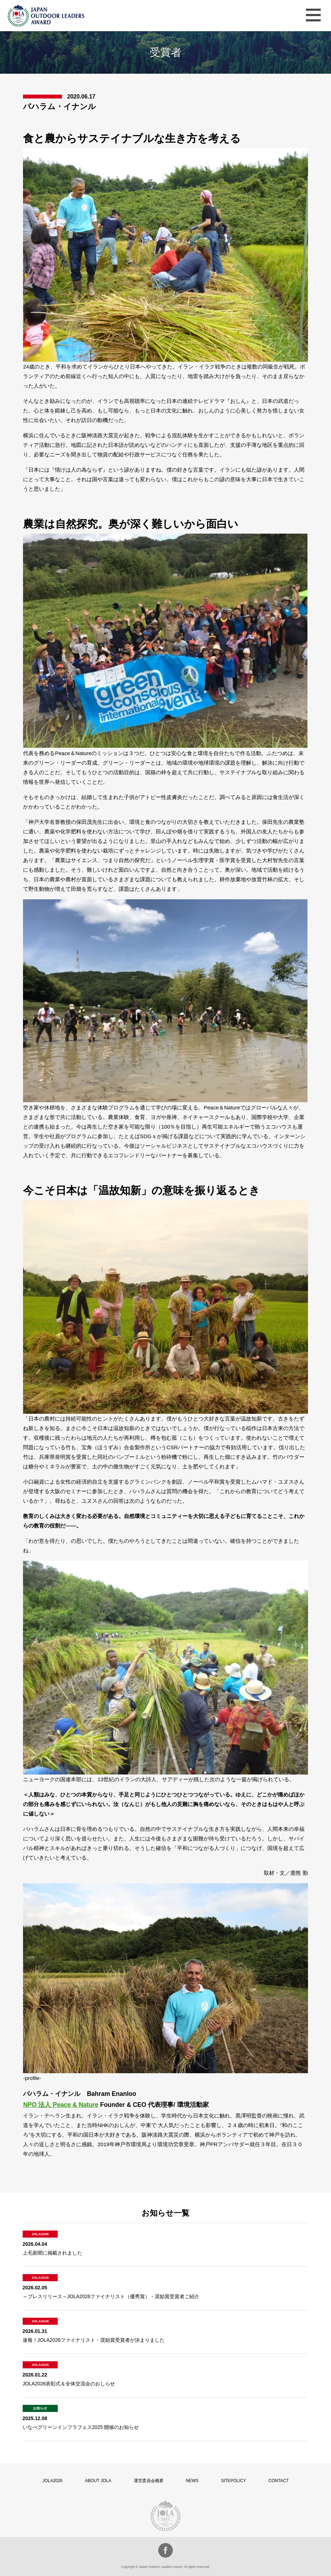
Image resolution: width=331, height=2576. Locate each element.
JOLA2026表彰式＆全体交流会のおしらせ (69, 2383)
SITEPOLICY (233, 2480)
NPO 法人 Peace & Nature (60, 2104)
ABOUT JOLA (98, 2480)
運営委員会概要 (149, 2480)
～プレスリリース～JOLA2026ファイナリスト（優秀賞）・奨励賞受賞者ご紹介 (111, 2296)
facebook (165, 2550)
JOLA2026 (52, 2480)
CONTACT (278, 2480)
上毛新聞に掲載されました (52, 2253)
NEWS (192, 2480)
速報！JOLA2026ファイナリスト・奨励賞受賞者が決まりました (94, 2340)
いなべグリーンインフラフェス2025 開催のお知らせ (81, 2427)
